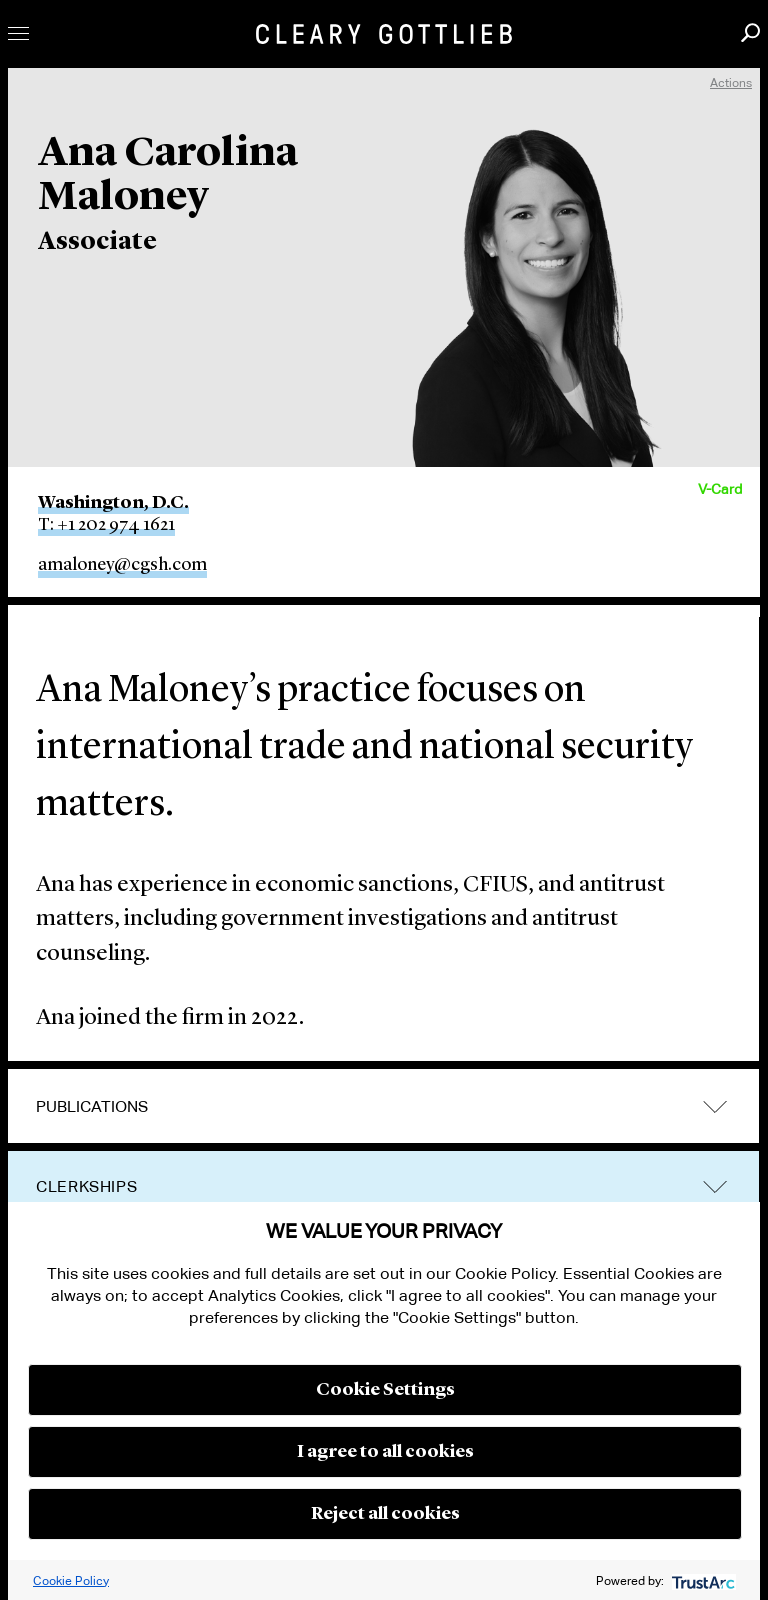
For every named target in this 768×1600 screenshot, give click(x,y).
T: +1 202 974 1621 (106, 525)
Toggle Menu (18, 33)
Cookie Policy (71, 1580)
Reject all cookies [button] (385, 1514)
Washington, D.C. (113, 503)
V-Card (720, 489)
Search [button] (750, 32)
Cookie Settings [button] (385, 1390)
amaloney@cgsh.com (122, 565)
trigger (715, 1106)
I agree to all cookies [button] (385, 1452)
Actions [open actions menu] (731, 82)
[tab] (383, 1107)
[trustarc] (701, 1580)
